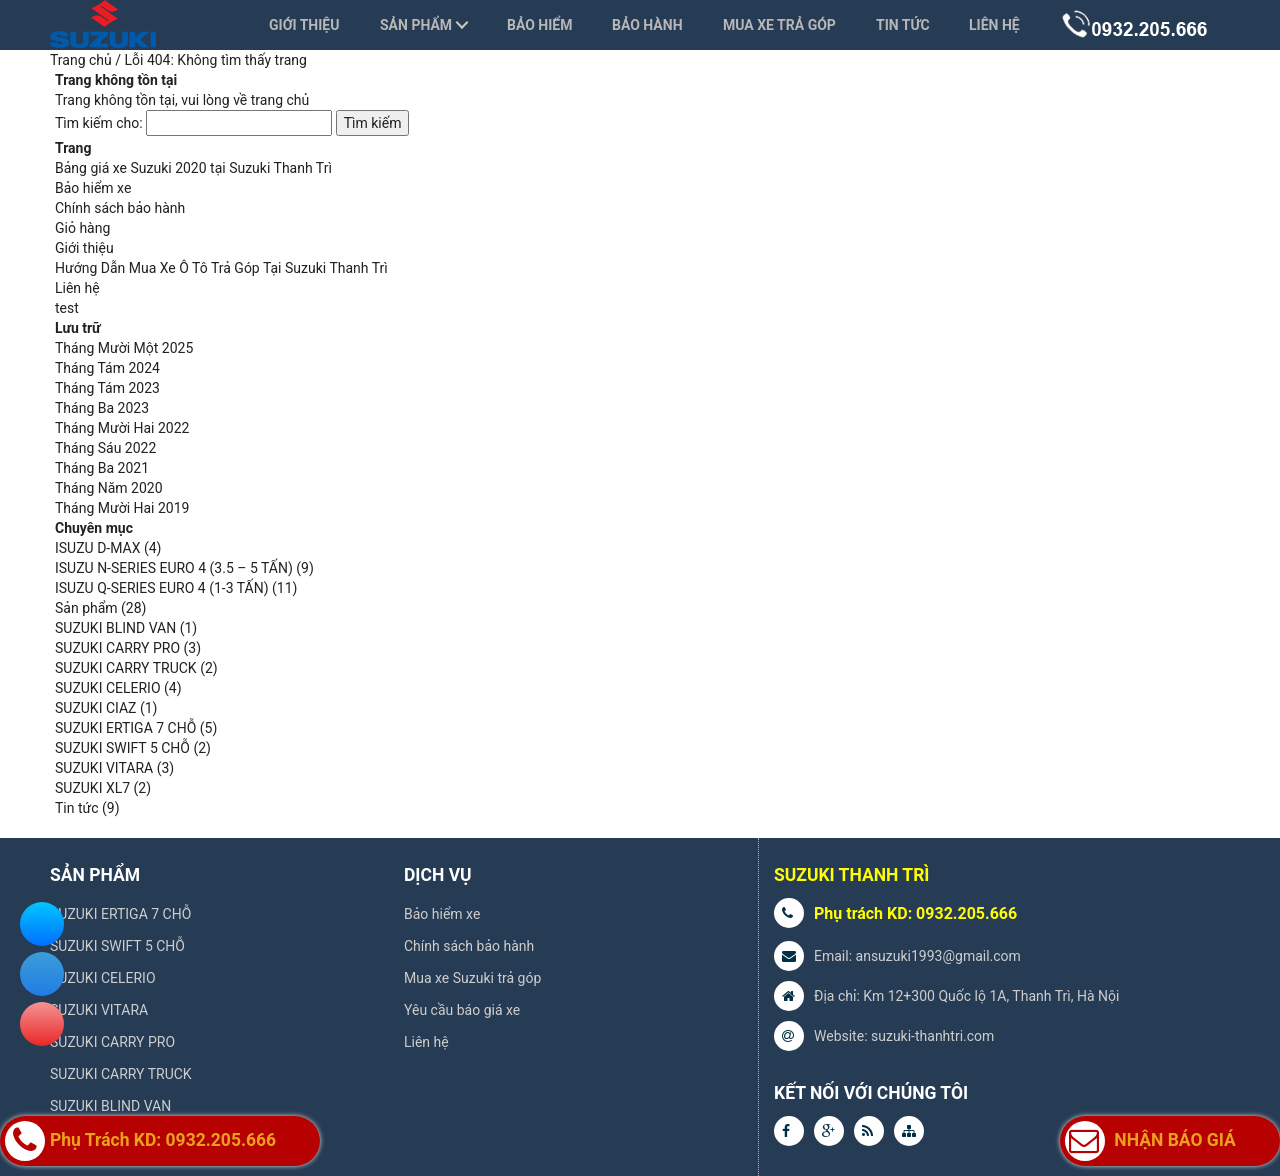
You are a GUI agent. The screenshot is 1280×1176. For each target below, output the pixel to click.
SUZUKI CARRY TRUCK (126, 668)
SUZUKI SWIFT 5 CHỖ (122, 748)
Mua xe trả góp (779, 25)
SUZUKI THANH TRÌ (851, 875)
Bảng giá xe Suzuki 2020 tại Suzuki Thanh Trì (193, 168)
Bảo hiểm (539, 25)
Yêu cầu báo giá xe (462, 1010)
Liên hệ (994, 25)
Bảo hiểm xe (93, 188)
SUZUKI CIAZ (95, 708)
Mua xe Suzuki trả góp (472, 978)
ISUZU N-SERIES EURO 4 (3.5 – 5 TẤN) (174, 568)
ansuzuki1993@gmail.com (938, 956)
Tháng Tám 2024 (107, 368)
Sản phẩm (416, 25)
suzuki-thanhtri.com (932, 1036)
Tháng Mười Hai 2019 (122, 508)
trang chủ (280, 100)
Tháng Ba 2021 (102, 468)
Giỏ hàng (82, 228)
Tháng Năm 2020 (109, 488)
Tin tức (903, 25)
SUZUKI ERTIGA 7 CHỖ (125, 728)
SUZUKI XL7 (92, 788)
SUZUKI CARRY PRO (117, 648)
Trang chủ (81, 60)
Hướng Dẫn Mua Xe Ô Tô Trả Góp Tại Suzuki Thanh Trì (221, 268)
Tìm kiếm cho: (99, 123)
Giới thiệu (304, 25)
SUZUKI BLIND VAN (115, 628)
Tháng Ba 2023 (102, 408)
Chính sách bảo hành (120, 208)
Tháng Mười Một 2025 (124, 348)
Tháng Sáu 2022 (105, 448)
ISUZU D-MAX (97, 548)
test (67, 308)
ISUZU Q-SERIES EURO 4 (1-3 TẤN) (162, 588)
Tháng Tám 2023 (107, 388)
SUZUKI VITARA (104, 768)
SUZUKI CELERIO (108, 688)
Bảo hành (647, 25)
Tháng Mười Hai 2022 (122, 428)
